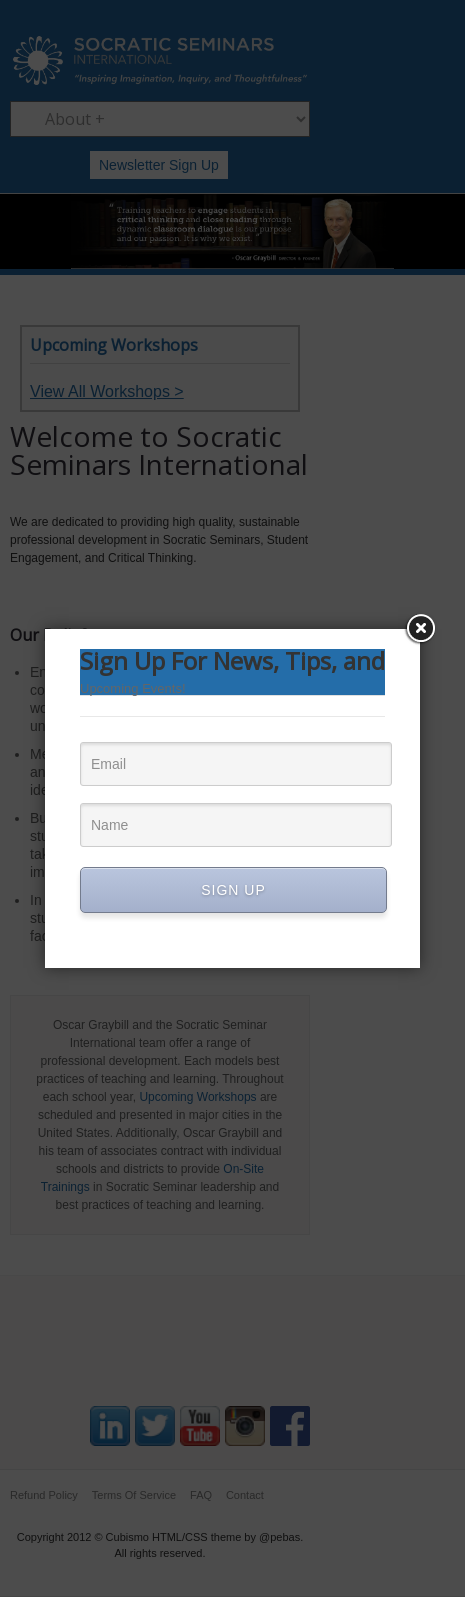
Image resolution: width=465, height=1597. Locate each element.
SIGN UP (233, 890)
